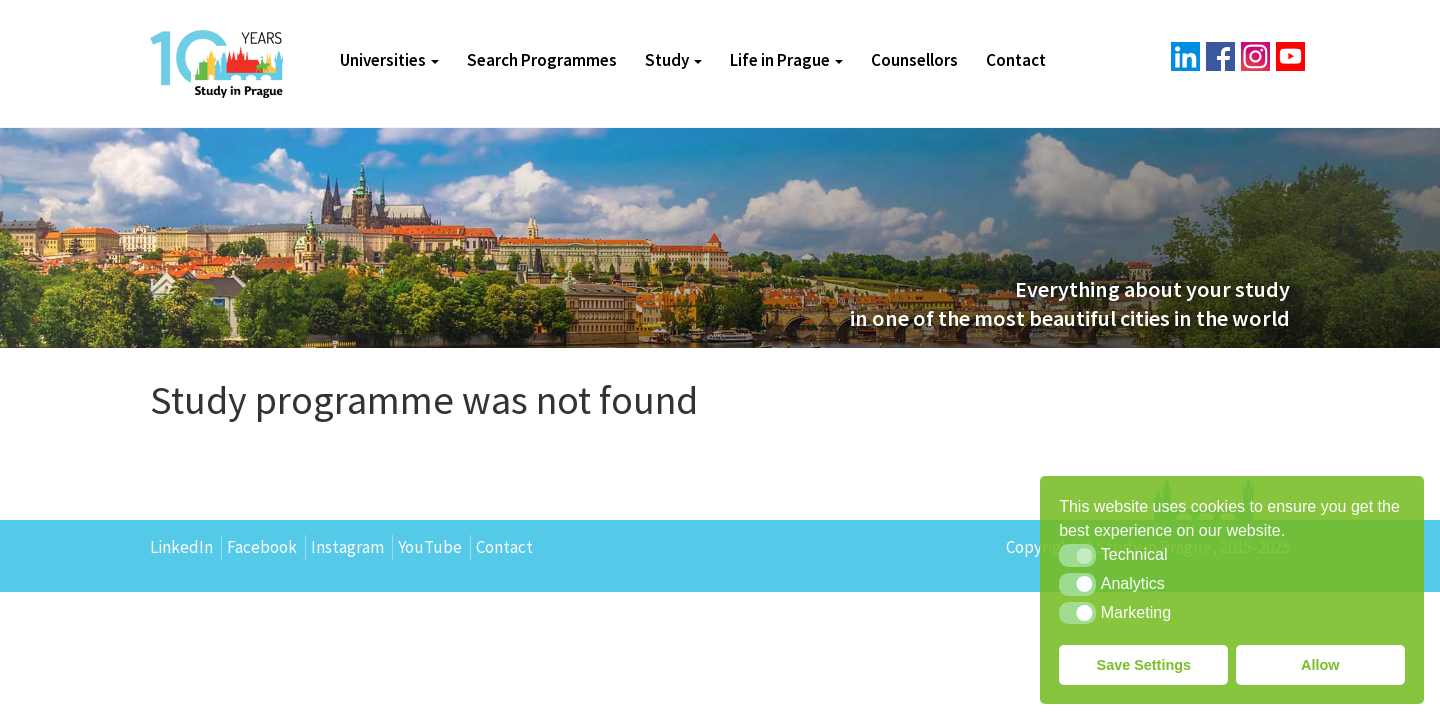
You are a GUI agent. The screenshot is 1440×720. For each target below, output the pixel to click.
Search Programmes (542, 60)
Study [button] (673, 60)
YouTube (430, 547)
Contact (1016, 60)
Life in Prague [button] (786, 60)
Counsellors (914, 60)
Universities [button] (389, 60)
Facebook (262, 547)
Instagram (347, 547)
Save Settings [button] (1144, 665)
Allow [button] (1320, 665)
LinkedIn (181, 547)
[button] (1077, 555)
